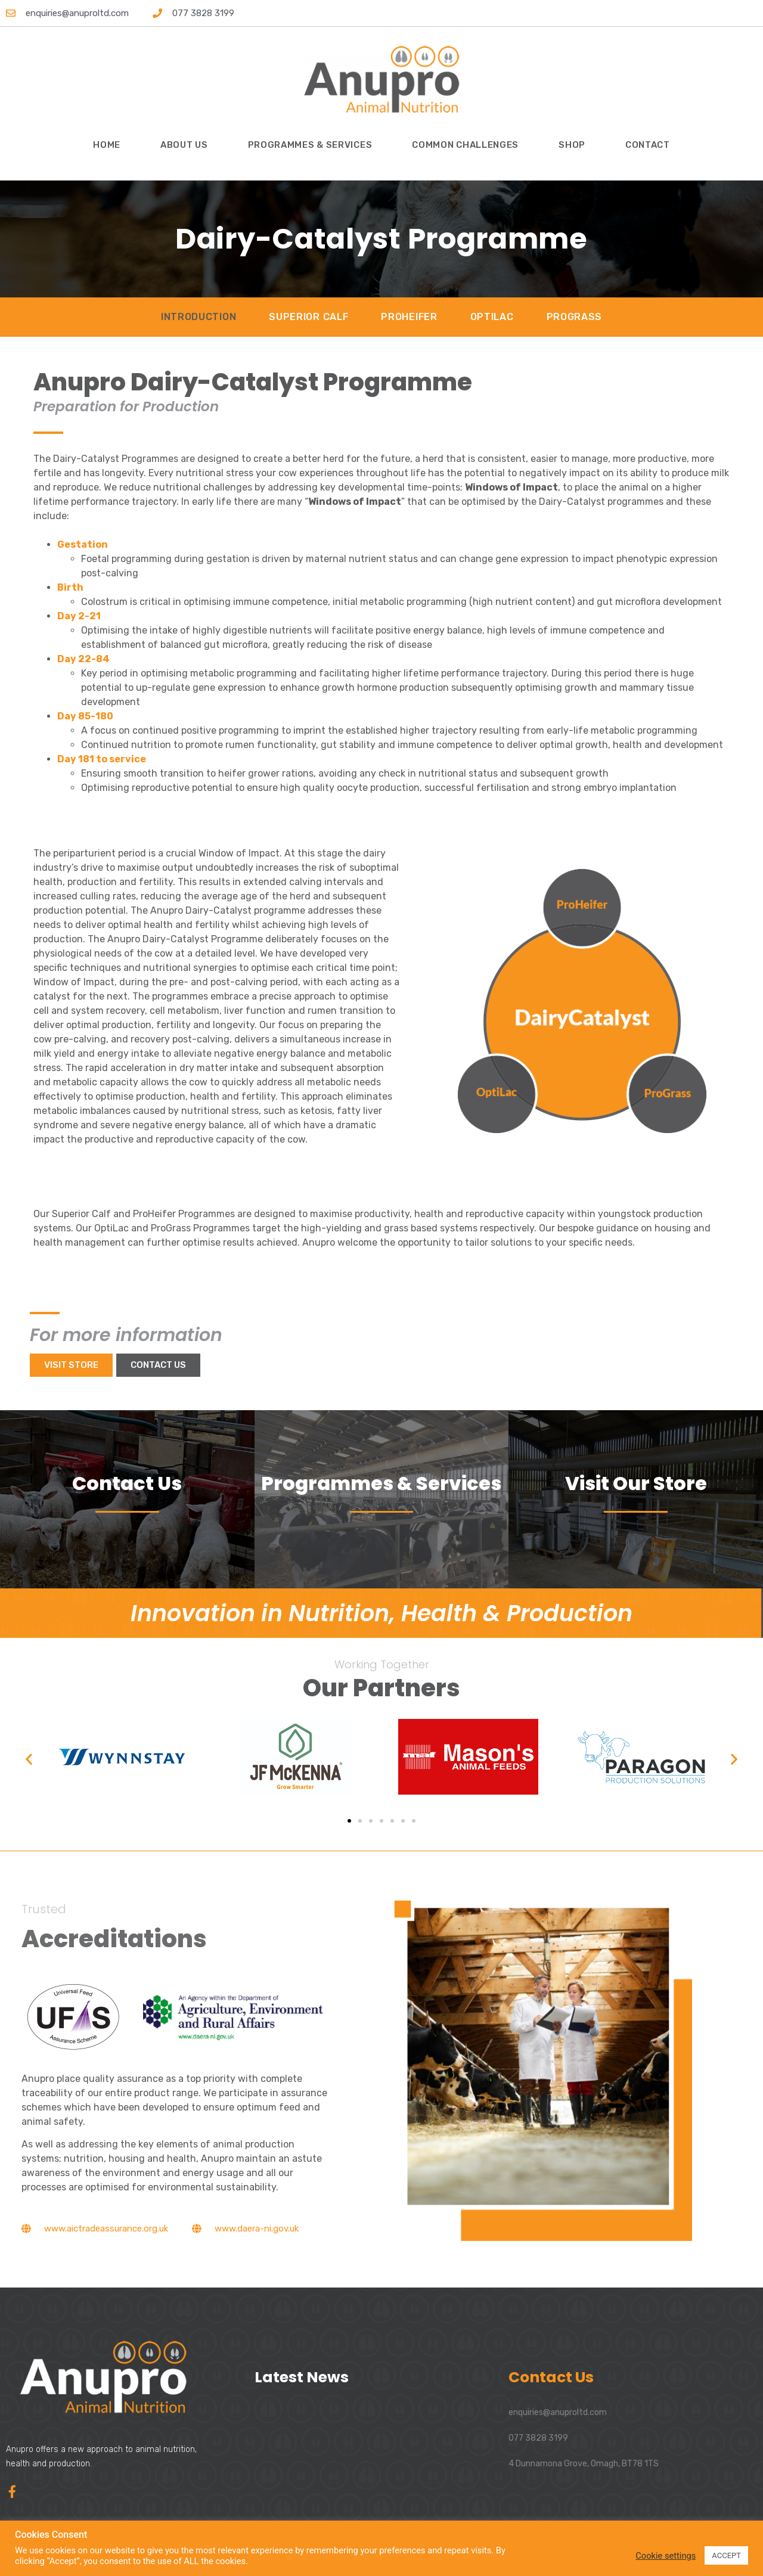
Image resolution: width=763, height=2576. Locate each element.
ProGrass (575, 316)
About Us (184, 144)
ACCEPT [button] (726, 2555)
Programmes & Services (310, 144)
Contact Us (127, 1483)
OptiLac (492, 316)
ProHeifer (409, 316)
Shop (572, 144)
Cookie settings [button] (665, 2555)
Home (106, 144)
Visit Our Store (636, 1483)
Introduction (198, 316)
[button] (28, 1758)
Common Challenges (465, 144)
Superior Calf (308, 316)
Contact (647, 144)
